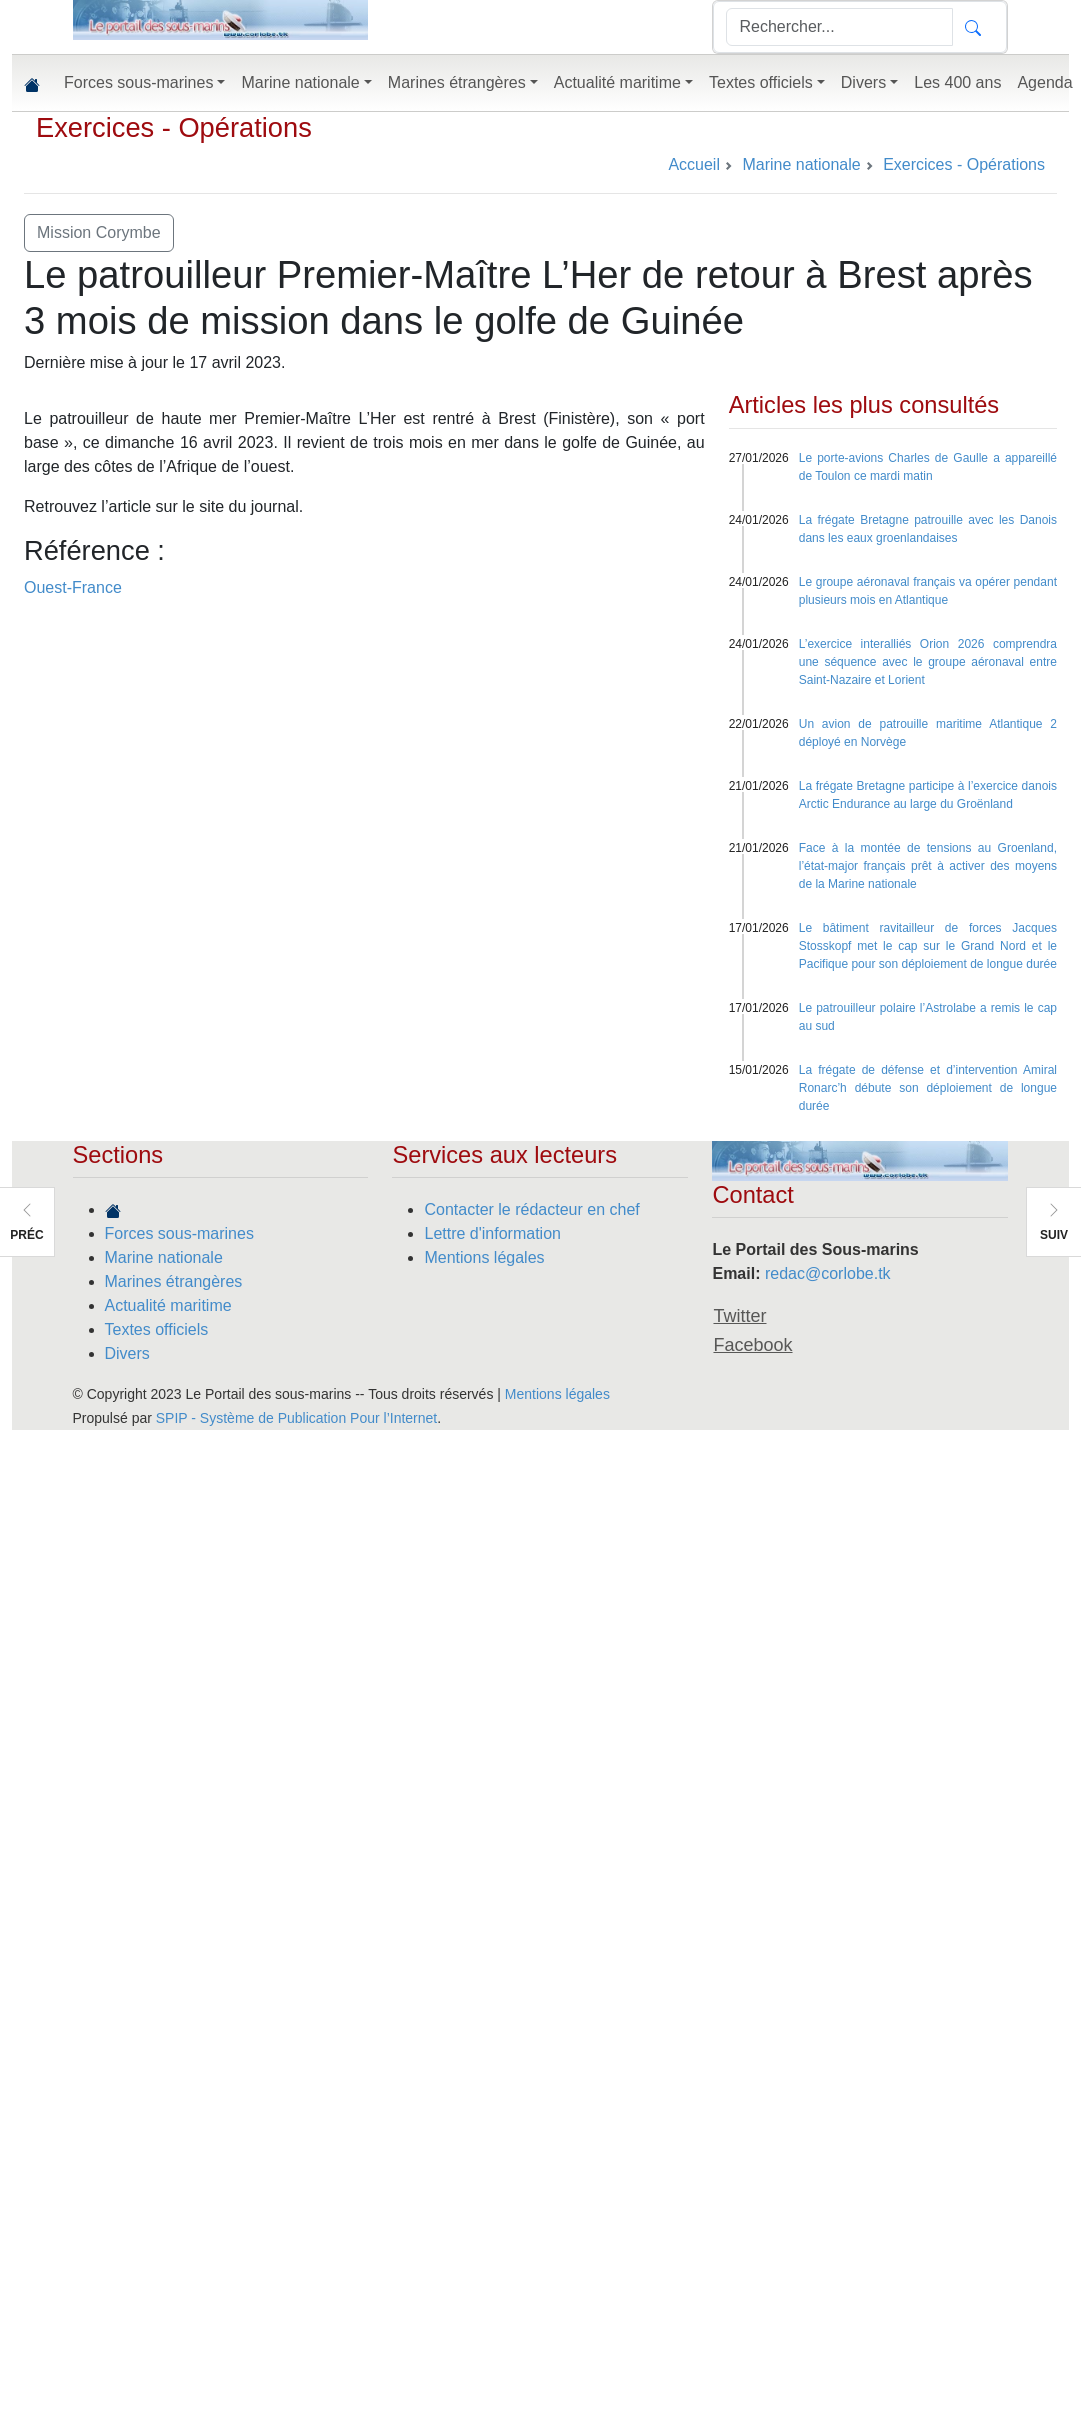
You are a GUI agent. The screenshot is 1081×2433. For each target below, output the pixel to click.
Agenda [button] (1044, 82)
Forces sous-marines (179, 1233)
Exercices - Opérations (174, 127)
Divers (127, 1353)
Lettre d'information (492, 1233)
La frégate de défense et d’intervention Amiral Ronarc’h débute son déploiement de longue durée (928, 1088)
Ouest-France (73, 587)
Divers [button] (863, 82)
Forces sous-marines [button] (138, 82)
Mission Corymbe (99, 232)
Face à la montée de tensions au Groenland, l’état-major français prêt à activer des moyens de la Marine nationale (928, 866)
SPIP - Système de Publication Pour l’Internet (296, 1418)
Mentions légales (484, 1257)
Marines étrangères (174, 1281)
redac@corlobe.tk (828, 1273)
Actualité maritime (168, 1305)
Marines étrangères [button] (457, 82)
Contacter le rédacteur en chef (531, 1209)
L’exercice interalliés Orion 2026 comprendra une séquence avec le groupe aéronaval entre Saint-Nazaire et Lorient (928, 662)
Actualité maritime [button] (617, 82)
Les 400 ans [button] (957, 82)
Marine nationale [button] (300, 82)
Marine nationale (164, 1257)
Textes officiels (157, 1329)
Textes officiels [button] (761, 82)
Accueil (694, 164)
